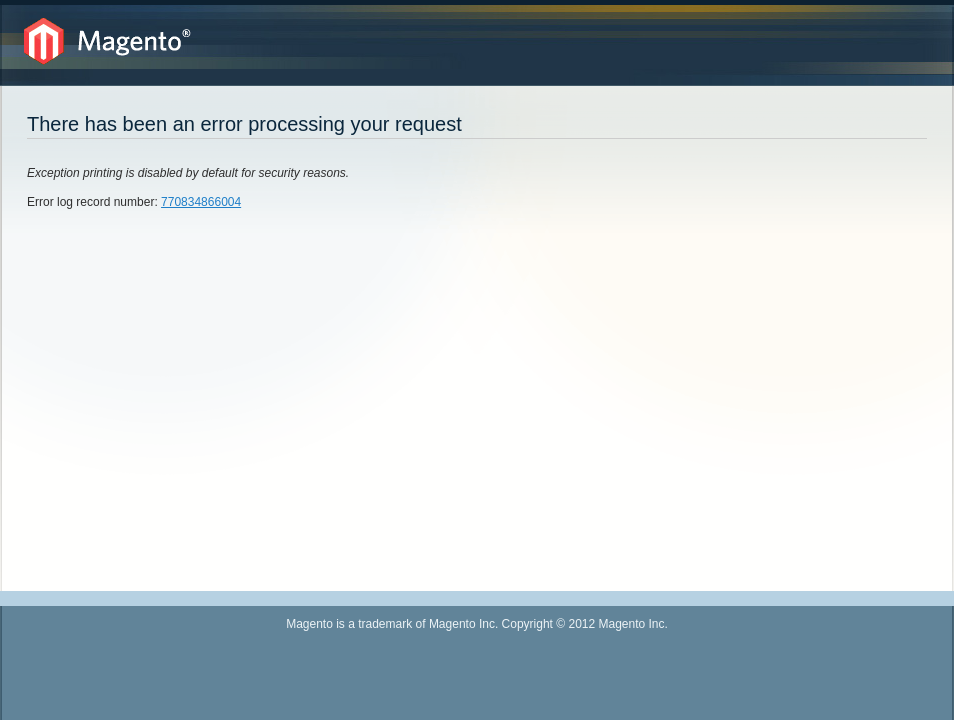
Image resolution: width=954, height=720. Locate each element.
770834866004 (201, 202)
